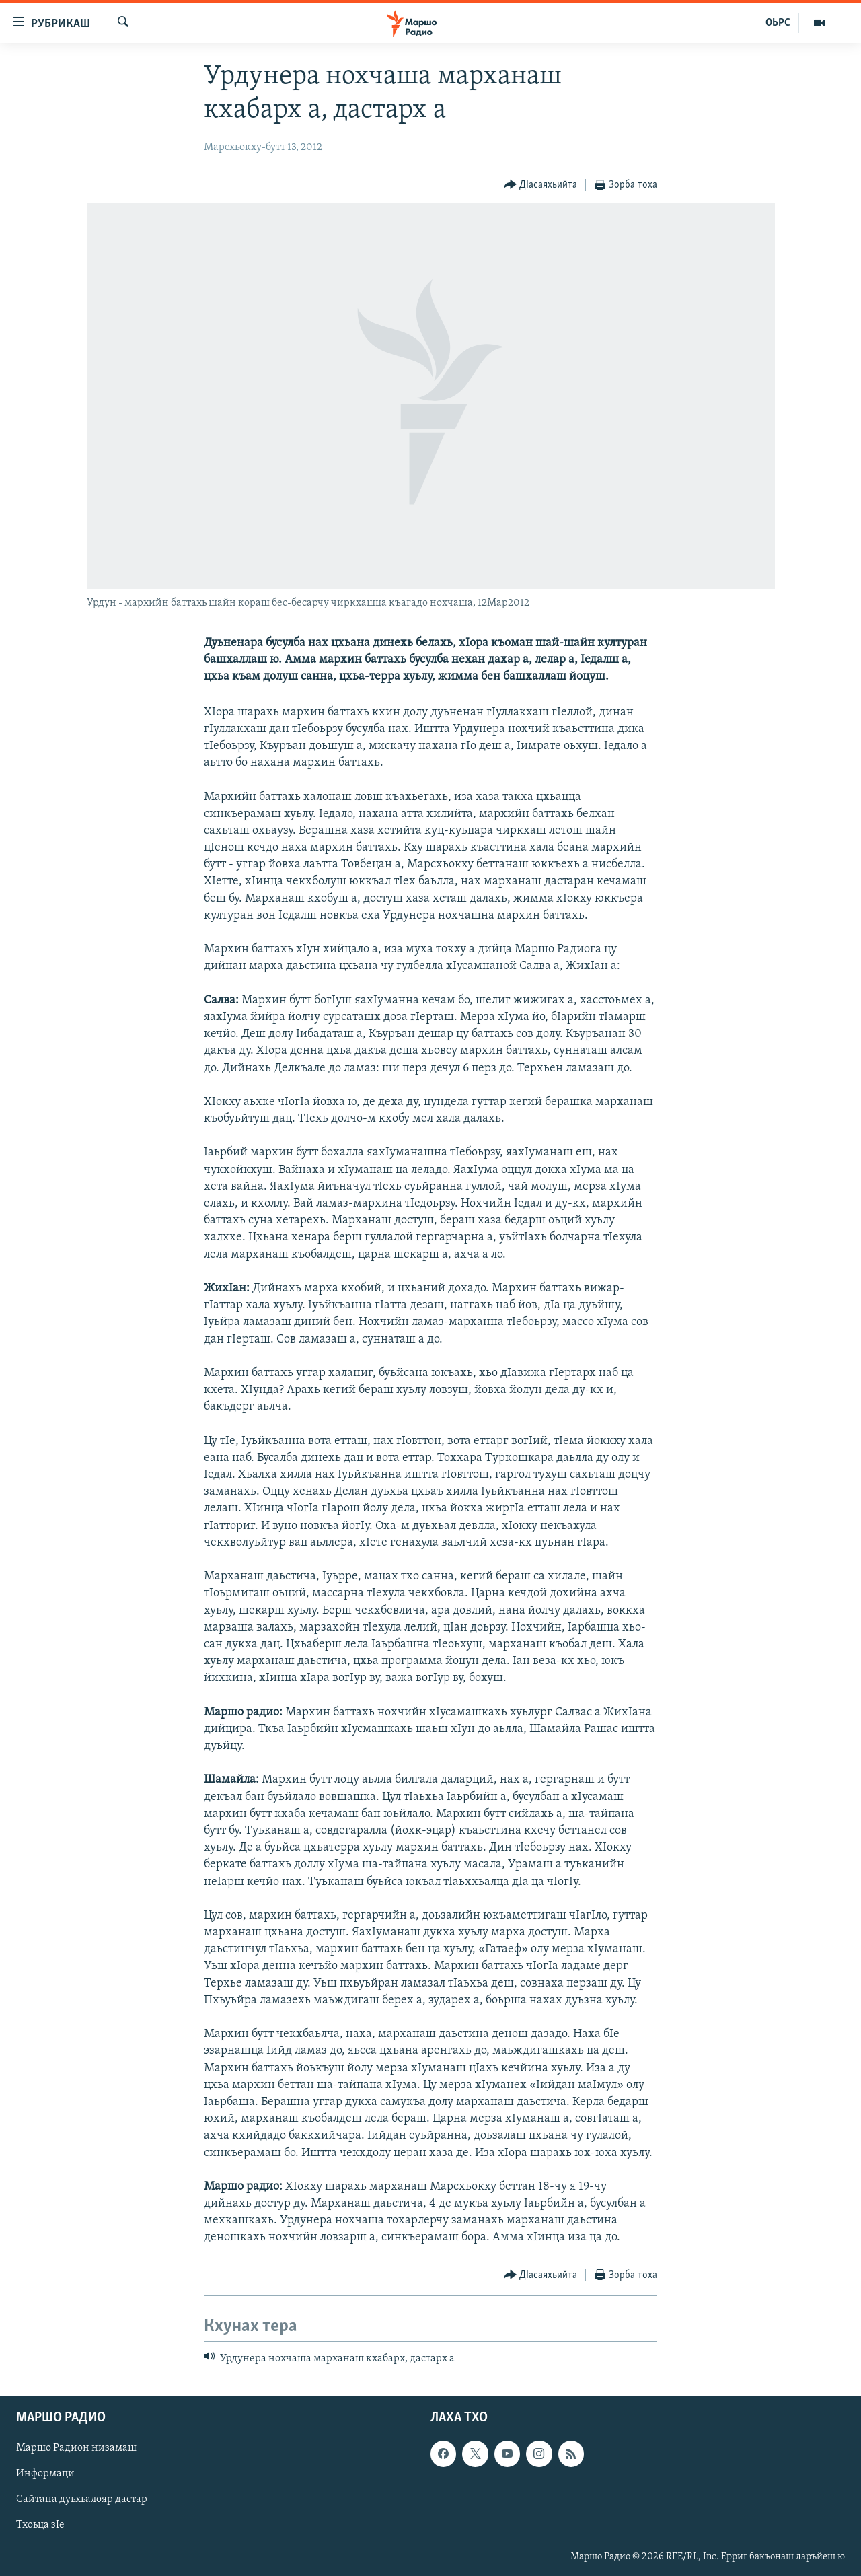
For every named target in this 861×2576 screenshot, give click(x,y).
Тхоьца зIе (40, 2525)
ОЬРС (777, 22)
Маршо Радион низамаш (76, 2448)
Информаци (45, 2473)
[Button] (541, 185)
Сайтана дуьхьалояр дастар (81, 2499)
